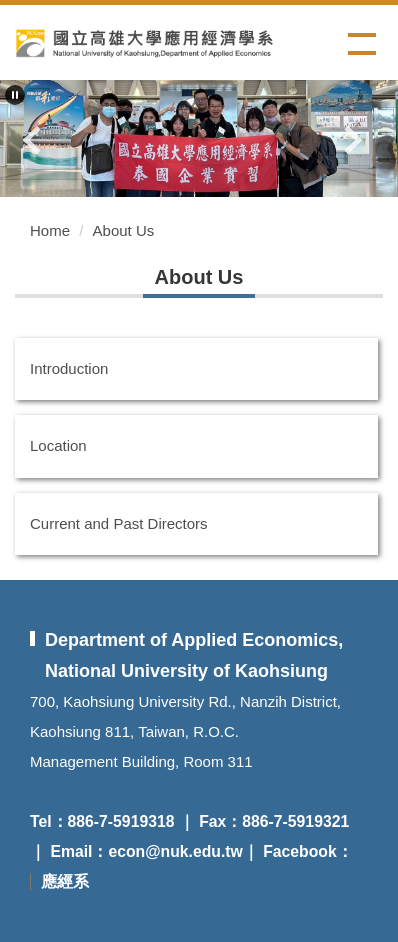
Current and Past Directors (119, 523)
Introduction (69, 368)
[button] (15, 95)
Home (50, 230)
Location (58, 445)
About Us (124, 230)
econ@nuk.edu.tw (175, 851)
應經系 (65, 881)
